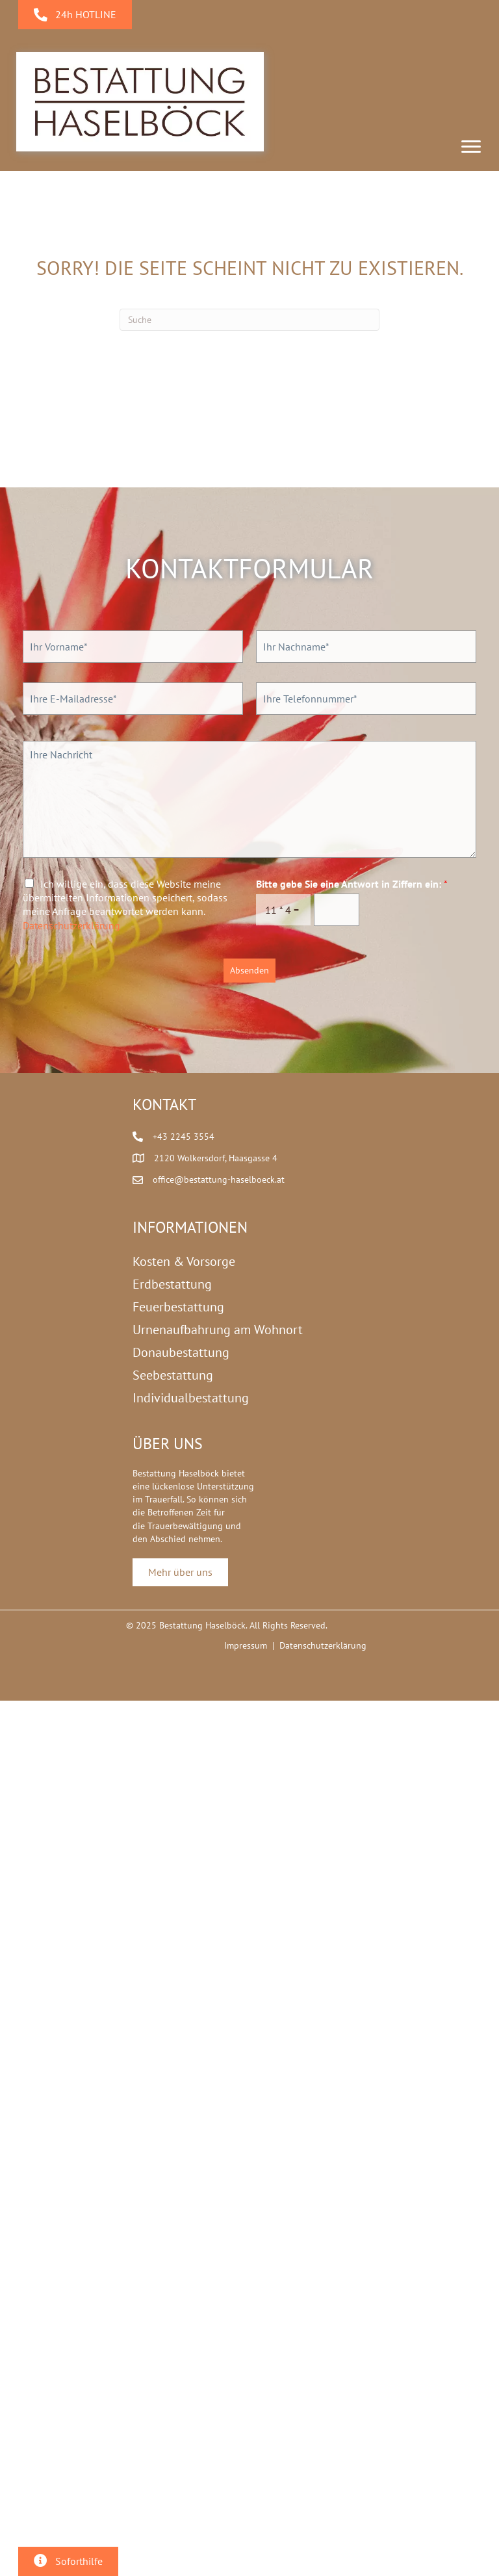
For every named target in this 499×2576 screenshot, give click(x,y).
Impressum (245, 1645)
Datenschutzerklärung (71, 925)
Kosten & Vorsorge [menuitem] (184, 1261)
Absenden (249, 970)
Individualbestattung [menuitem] (191, 1397)
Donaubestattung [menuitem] (181, 1352)
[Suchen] (249, 320)
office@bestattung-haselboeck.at (219, 1179)
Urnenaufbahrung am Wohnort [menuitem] (218, 1329)
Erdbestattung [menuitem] (172, 1284)
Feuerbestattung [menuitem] (178, 1306)
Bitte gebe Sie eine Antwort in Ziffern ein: (352, 883)
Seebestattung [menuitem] (173, 1375)
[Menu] (471, 147)
